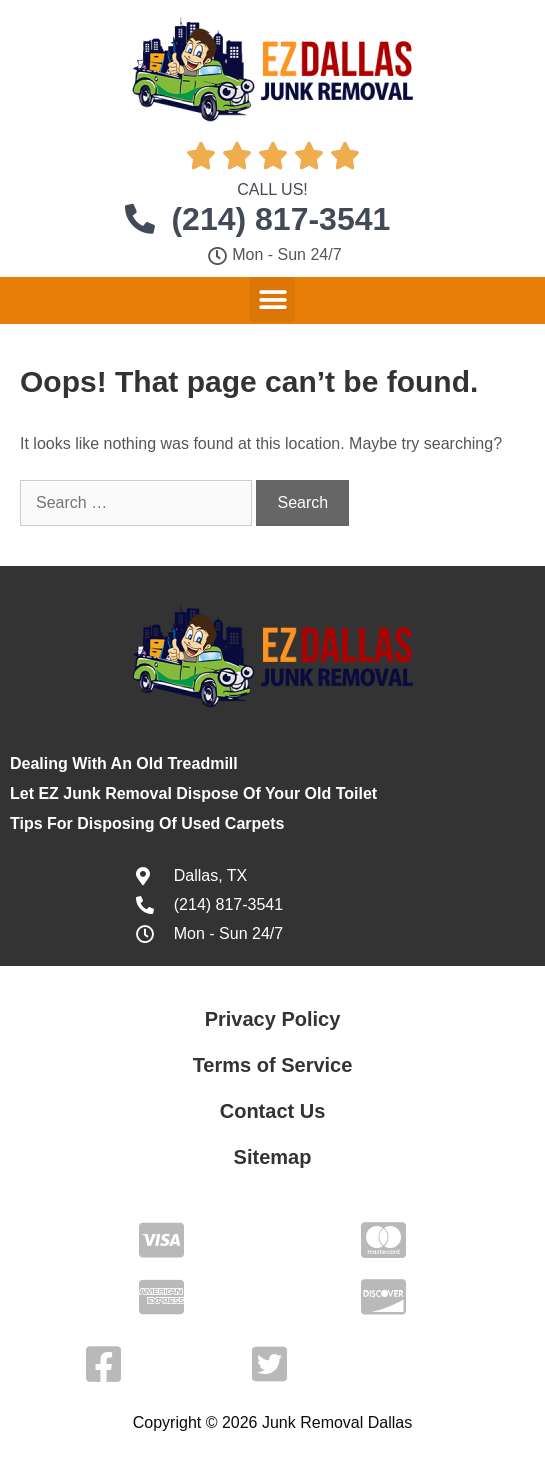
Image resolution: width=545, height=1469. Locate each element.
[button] (272, 299)
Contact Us (273, 1111)
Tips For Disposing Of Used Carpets (147, 823)
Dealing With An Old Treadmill (124, 763)
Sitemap (273, 1157)
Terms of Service (273, 1065)
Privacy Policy (273, 1019)
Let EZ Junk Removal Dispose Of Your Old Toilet (193, 793)
